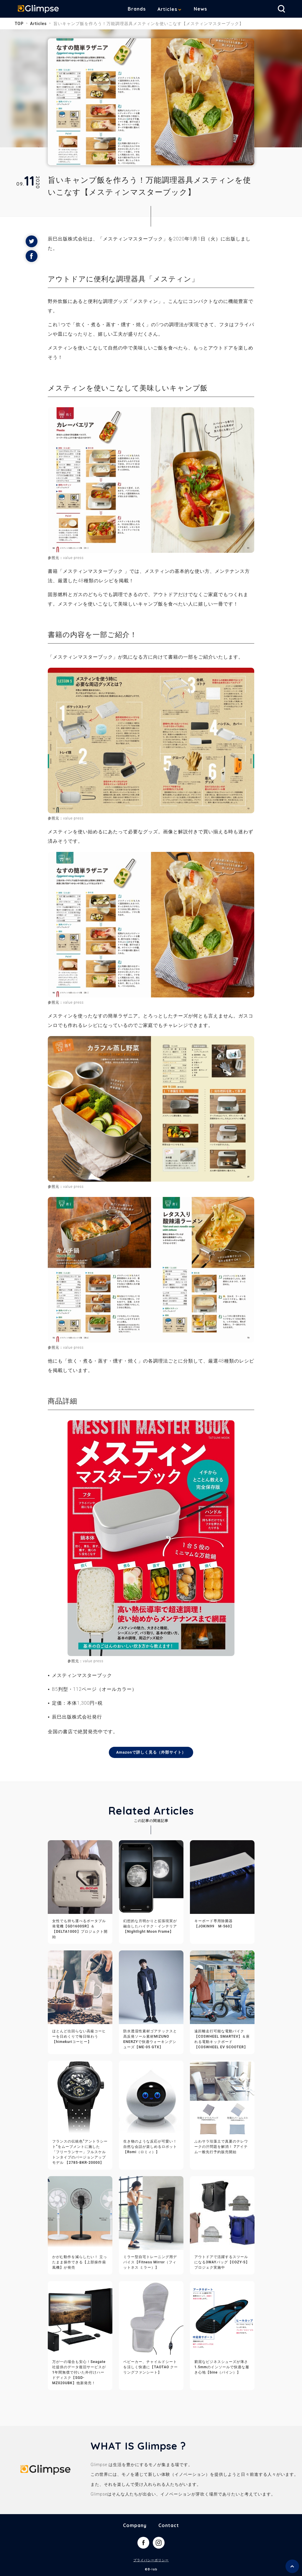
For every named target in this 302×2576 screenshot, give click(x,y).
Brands (141, 9)
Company (135, 2526)
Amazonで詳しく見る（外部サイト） (151, 1752)
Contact (168, 2526)
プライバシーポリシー (151, 2561)
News (204, 9)
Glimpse (41, 10)
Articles (172, 9)
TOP (19, 23)
